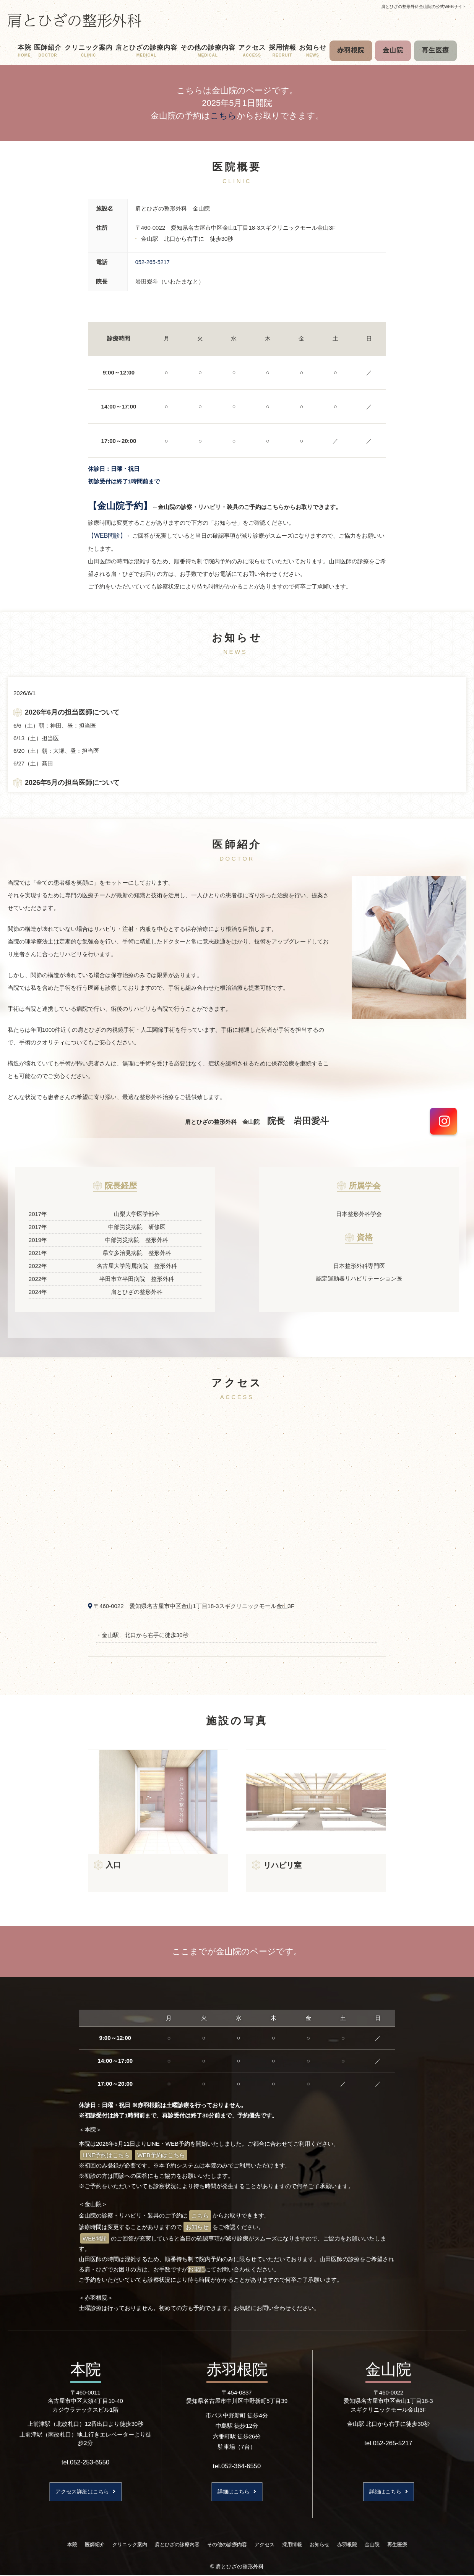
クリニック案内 (89, 51)
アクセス (252, 51)
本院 (24, 51)
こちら (223, 115)
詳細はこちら (237, 2491)
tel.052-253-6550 (85, 2461)
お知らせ (312, 51)
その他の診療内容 (207, 51)
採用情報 (282, 51)
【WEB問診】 (107, 535)
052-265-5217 (153, 262)
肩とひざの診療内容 (146, 51)
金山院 (393, 50)
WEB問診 (95, 2238)
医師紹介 (48, 51)
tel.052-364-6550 (237, 2465)
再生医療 (435, 50)
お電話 (196, 2269)
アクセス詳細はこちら (86, 2491)
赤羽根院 (351, 50)
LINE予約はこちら (106, 2154)
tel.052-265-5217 (388, 2442)
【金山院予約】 (120, 505)
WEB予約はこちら (161, 2154)
